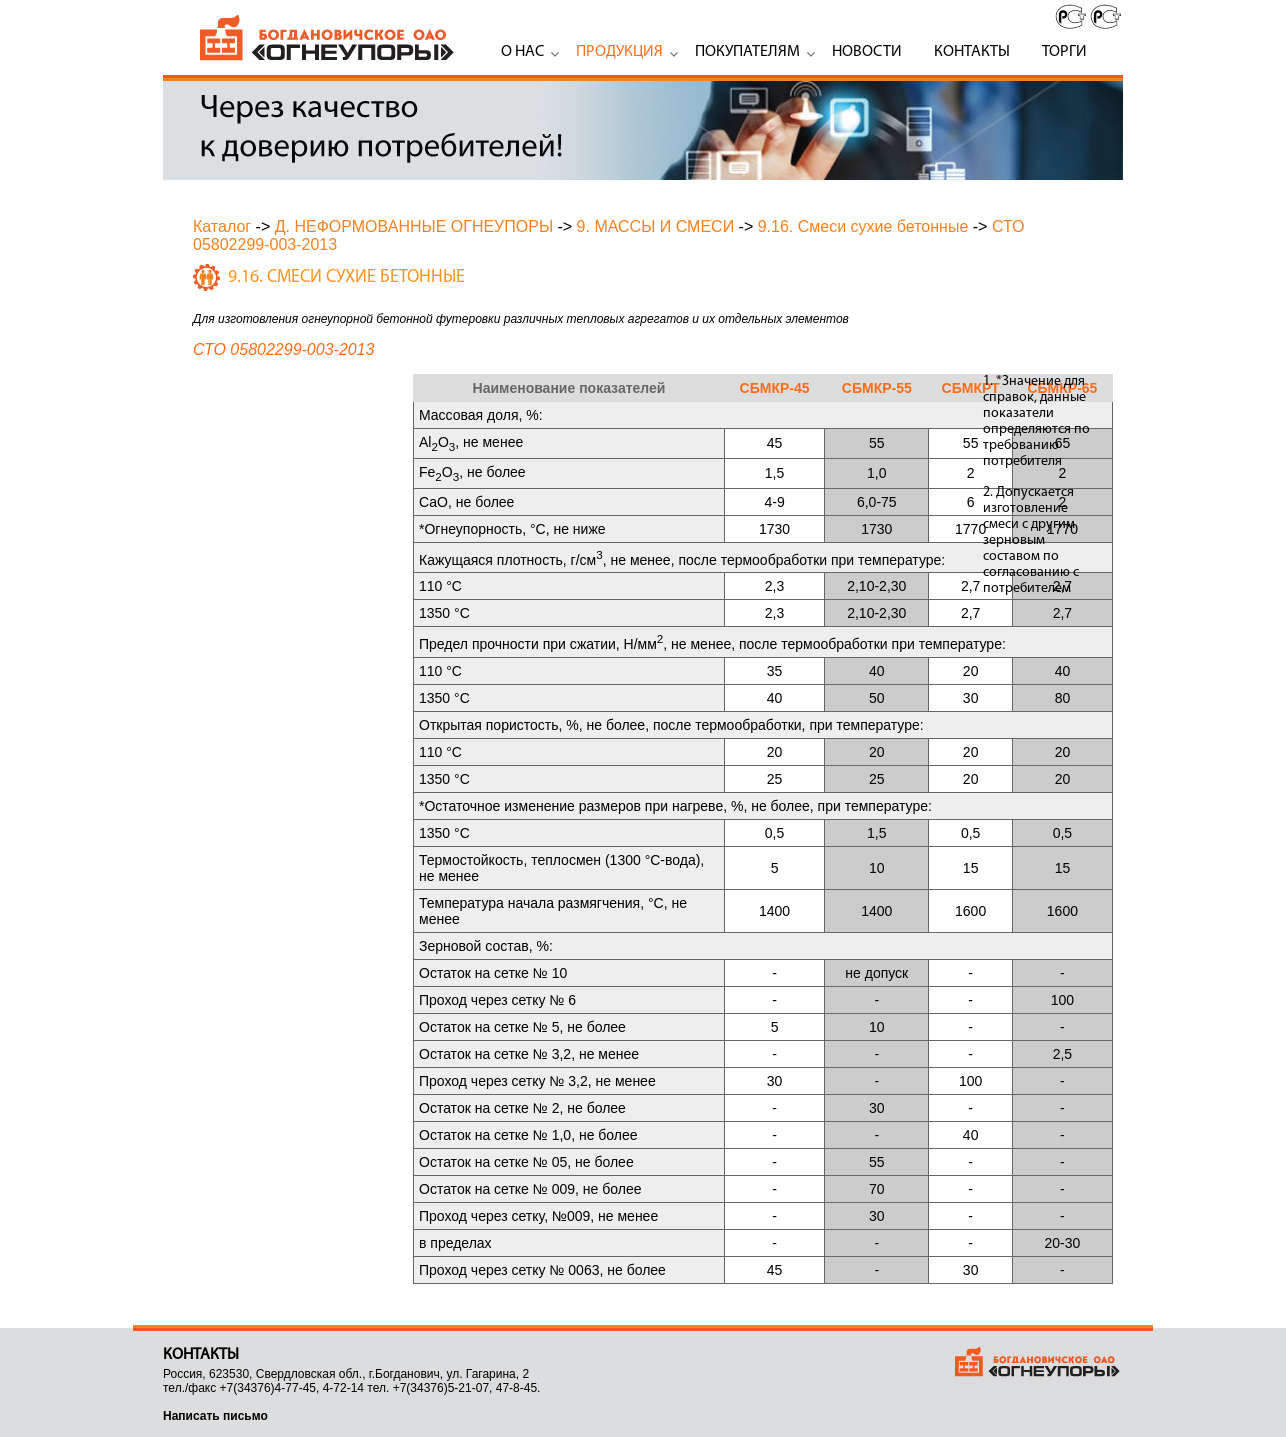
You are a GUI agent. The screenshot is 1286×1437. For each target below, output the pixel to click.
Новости (867, 52)
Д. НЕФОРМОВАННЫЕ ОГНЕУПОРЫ (414, 226)
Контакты (972, 52)
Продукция (619, 52)
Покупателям (747, 52)
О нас (522, 52)
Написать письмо (215, 1416)
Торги (1064, 52)
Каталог (222, 226)
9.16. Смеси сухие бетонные (863, 226)
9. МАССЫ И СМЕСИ (656, 226)
